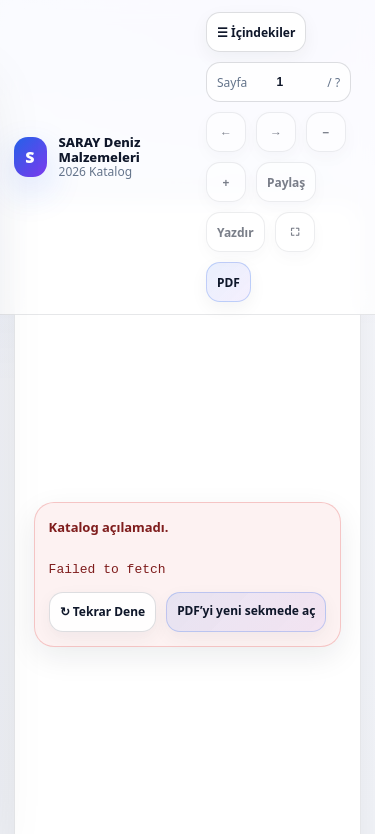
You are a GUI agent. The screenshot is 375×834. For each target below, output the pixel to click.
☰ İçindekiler (256, 32)
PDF (228, 282)
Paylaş (286, 182)
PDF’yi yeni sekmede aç (246, 609)
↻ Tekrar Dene (103, 610)
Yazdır (235, 232)
